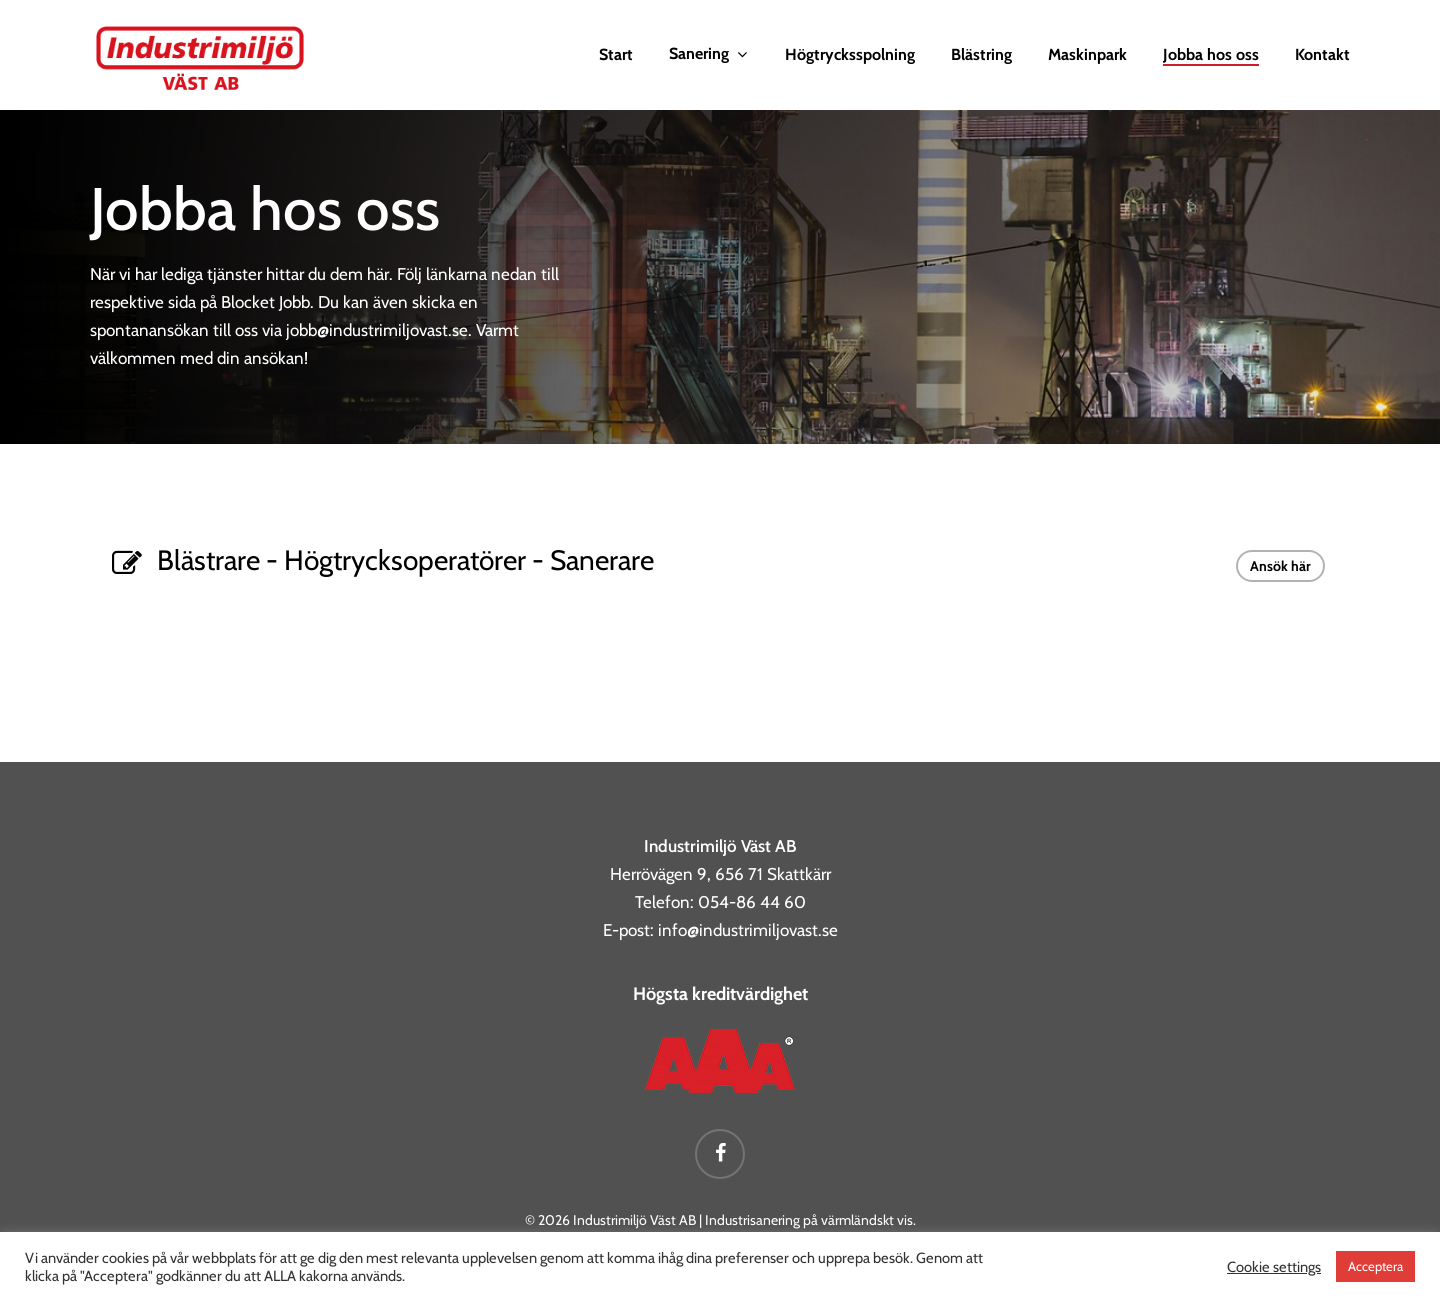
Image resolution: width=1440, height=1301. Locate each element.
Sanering (708, 54)
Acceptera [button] (1375, 1266)
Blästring (981, 55)
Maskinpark (1087, 55)
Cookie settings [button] (1274, 1267)
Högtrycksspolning (850, 55)
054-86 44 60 (752, 902)
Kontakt (1322, 55)
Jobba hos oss (1211, 55)
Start (616, 55)
